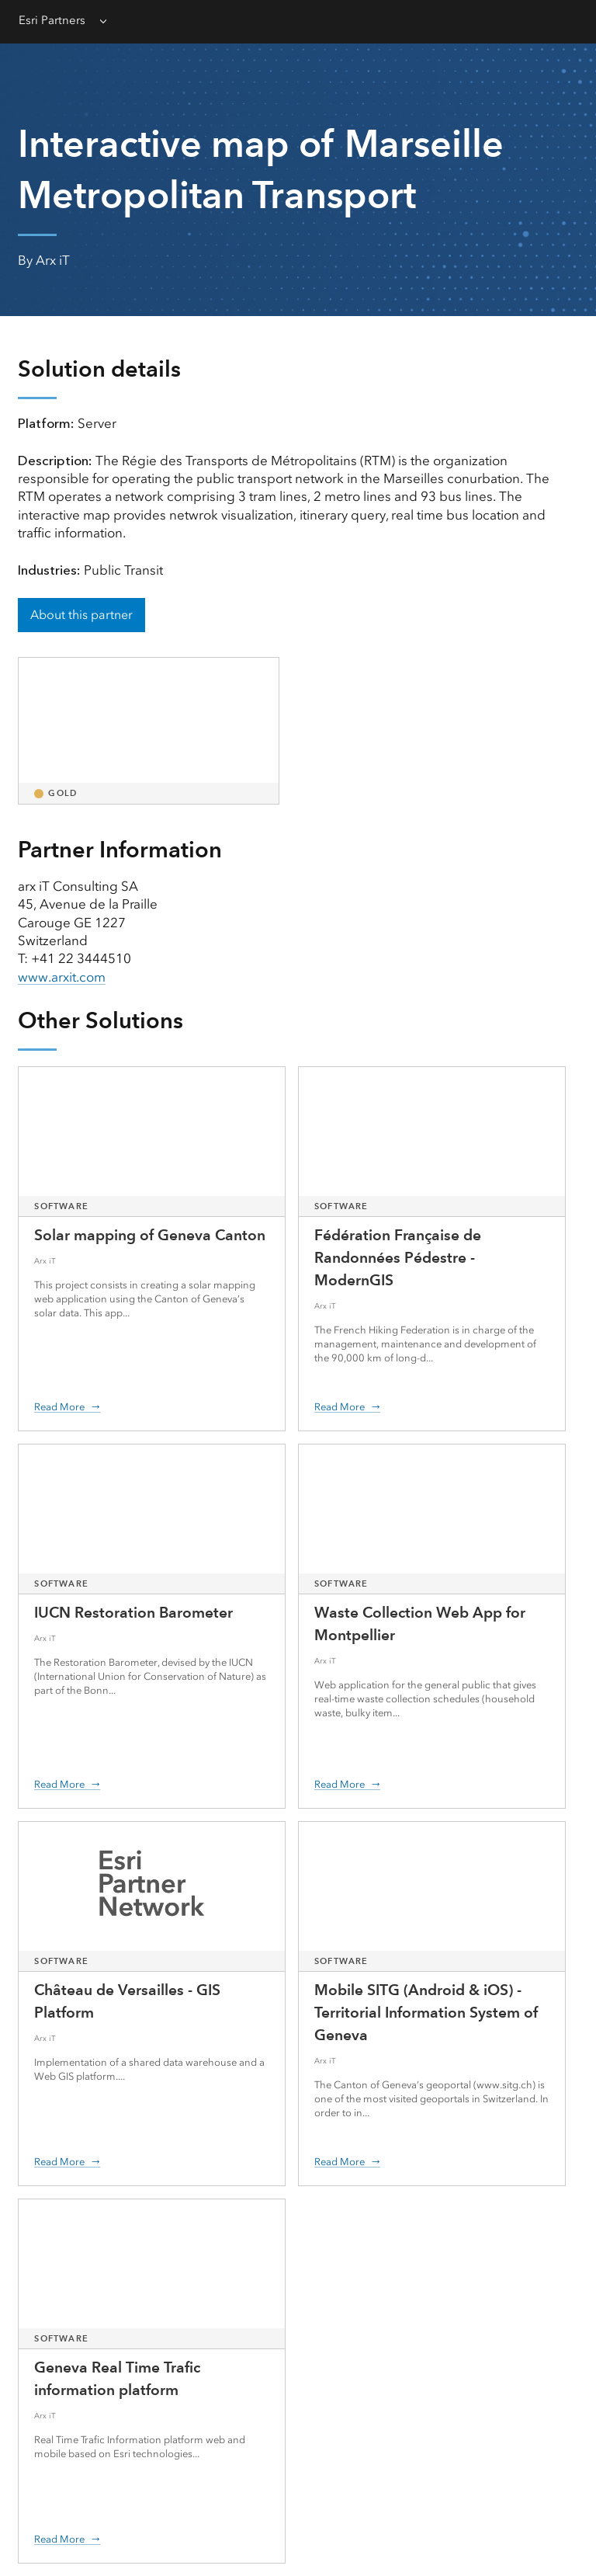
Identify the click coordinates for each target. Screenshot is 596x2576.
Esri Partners (52, 20)
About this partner (81, 614)
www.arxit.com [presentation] (62, 977)
